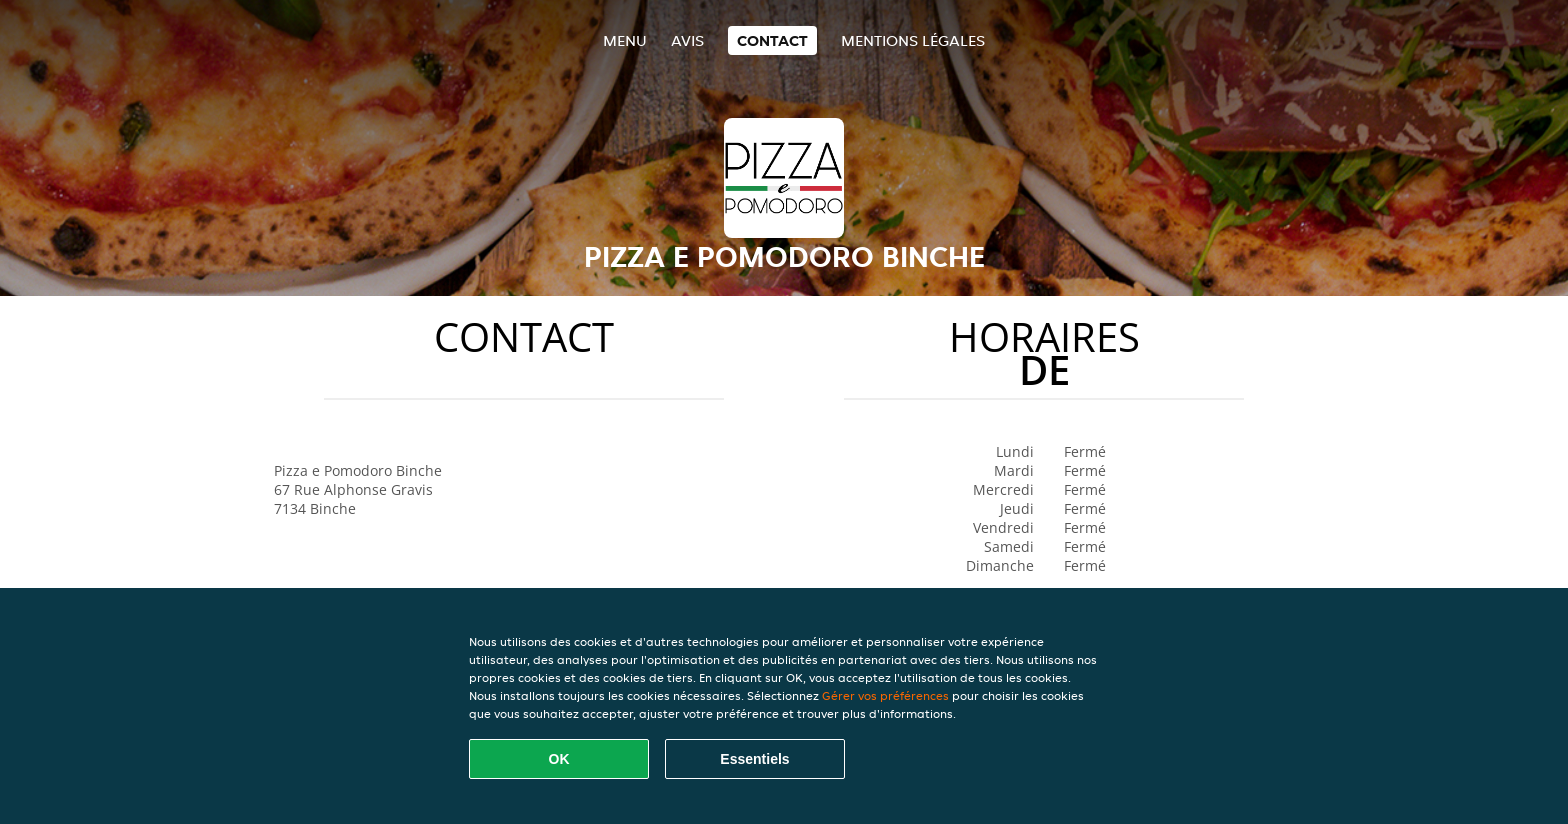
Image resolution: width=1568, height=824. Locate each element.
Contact (772, 40)
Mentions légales (913, 40)
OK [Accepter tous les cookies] (559, 759)
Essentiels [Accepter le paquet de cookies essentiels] (754, 759)
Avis (687, 40)
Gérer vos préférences (885, 695)
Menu (625, 40)
